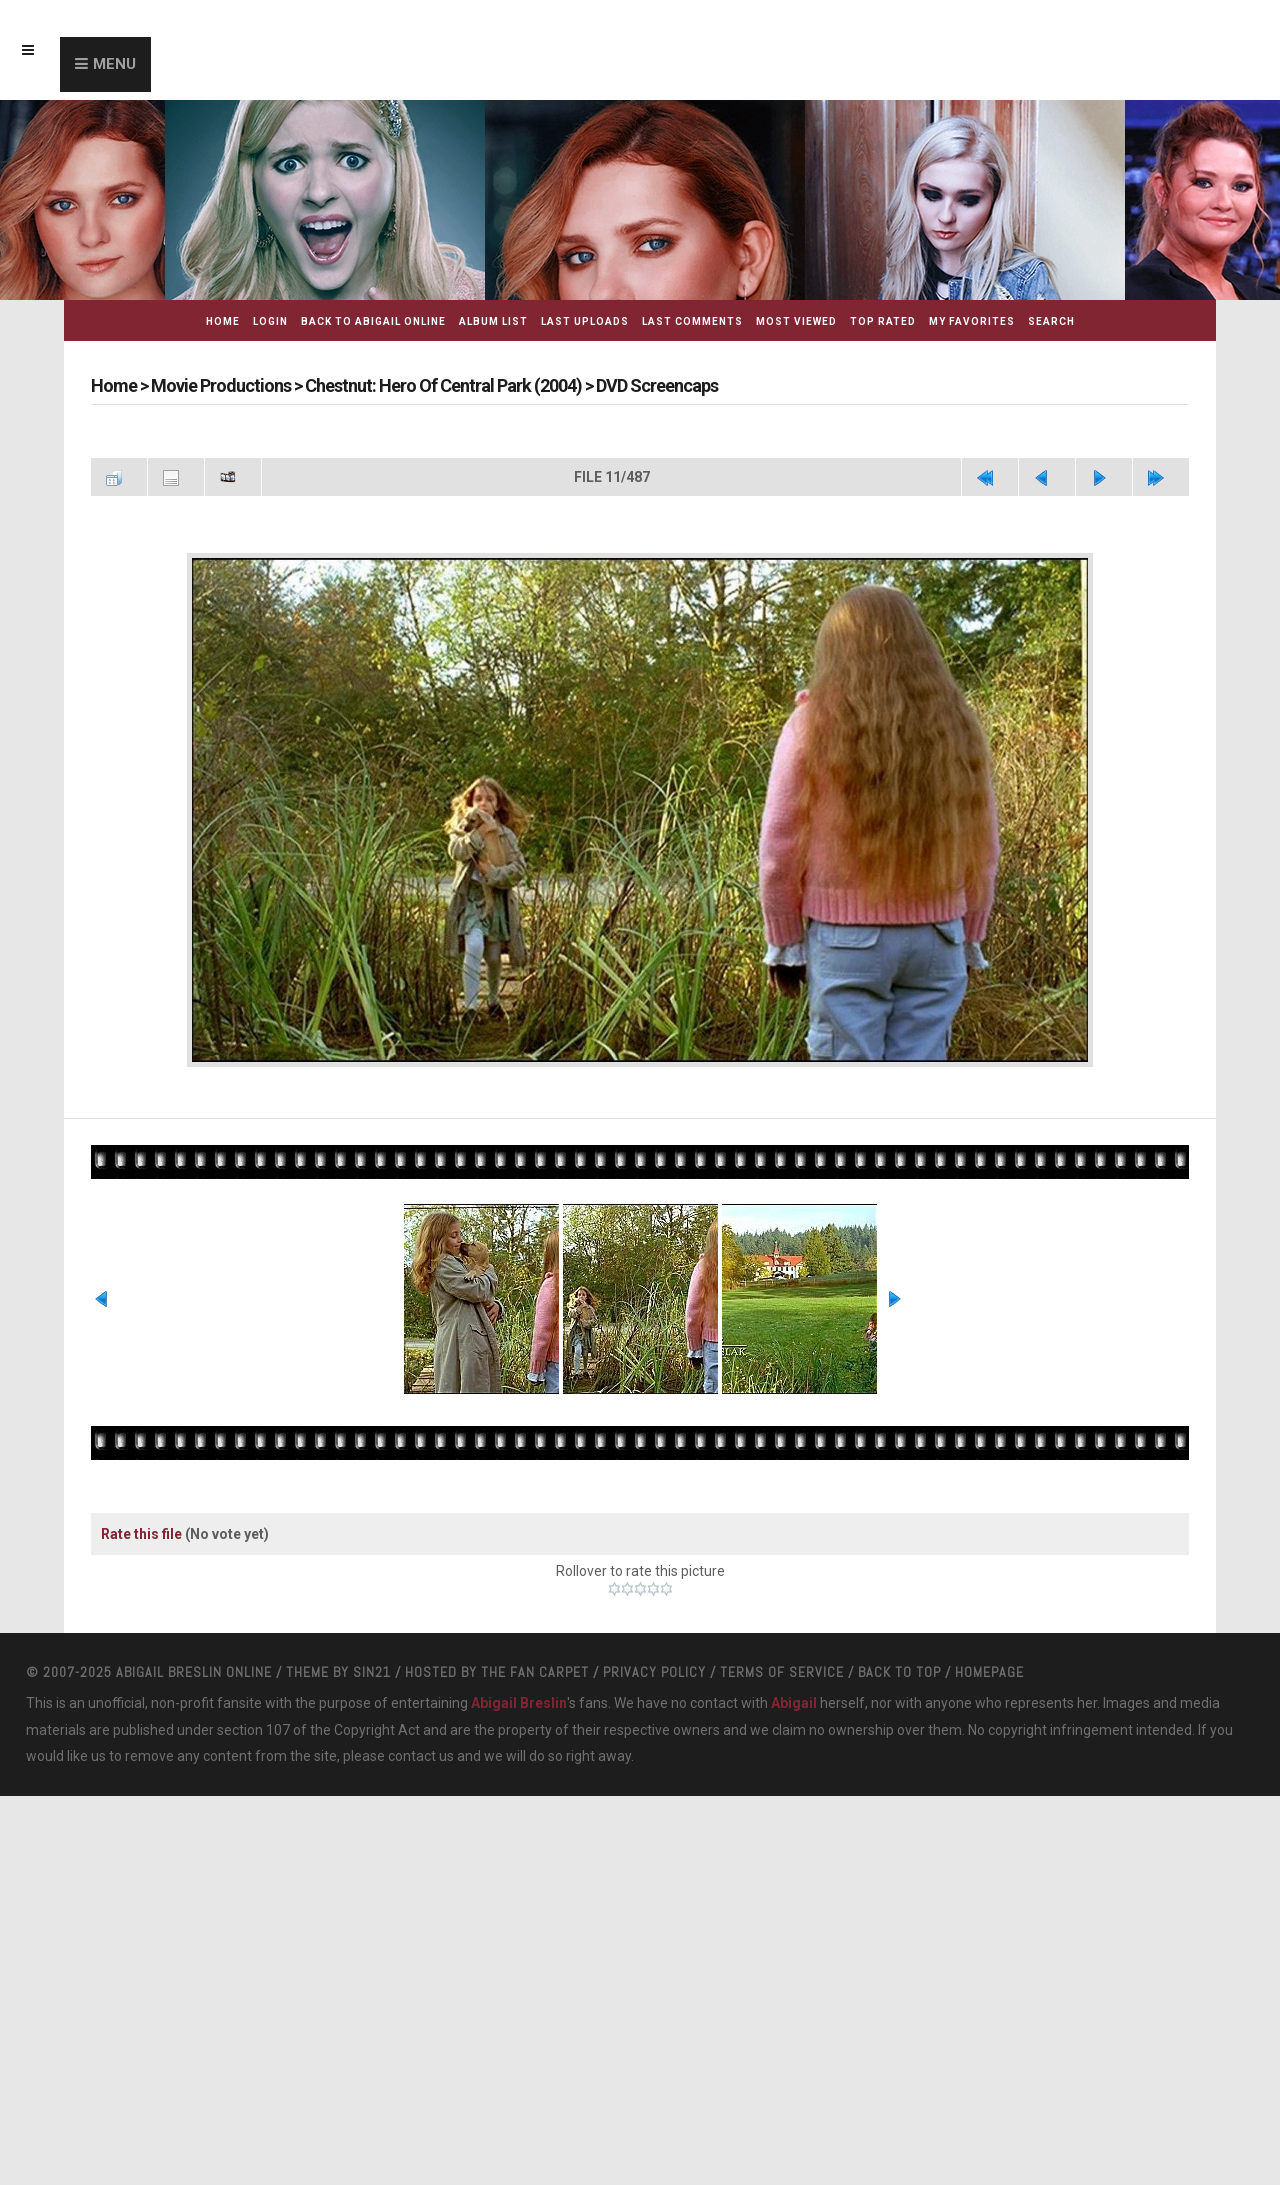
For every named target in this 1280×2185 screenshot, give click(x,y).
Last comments (692, 321)
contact (412, 1756)
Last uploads (585, 321)
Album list (493, 321)
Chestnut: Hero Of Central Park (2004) (443, 385)
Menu (114, 64)
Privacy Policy (654, 1672)
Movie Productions (221, 385)
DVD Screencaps (657, 385)
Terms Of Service (782, 1672)
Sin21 (372, 1672)
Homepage (989, 1672)
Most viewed (796, 321)
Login (270, 321)
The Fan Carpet (535, 1672)
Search (1051, 321)
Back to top (899, 1672)
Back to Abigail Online (373, 321)
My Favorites (972, 321)
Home (223, 321)
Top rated (883, 321)
